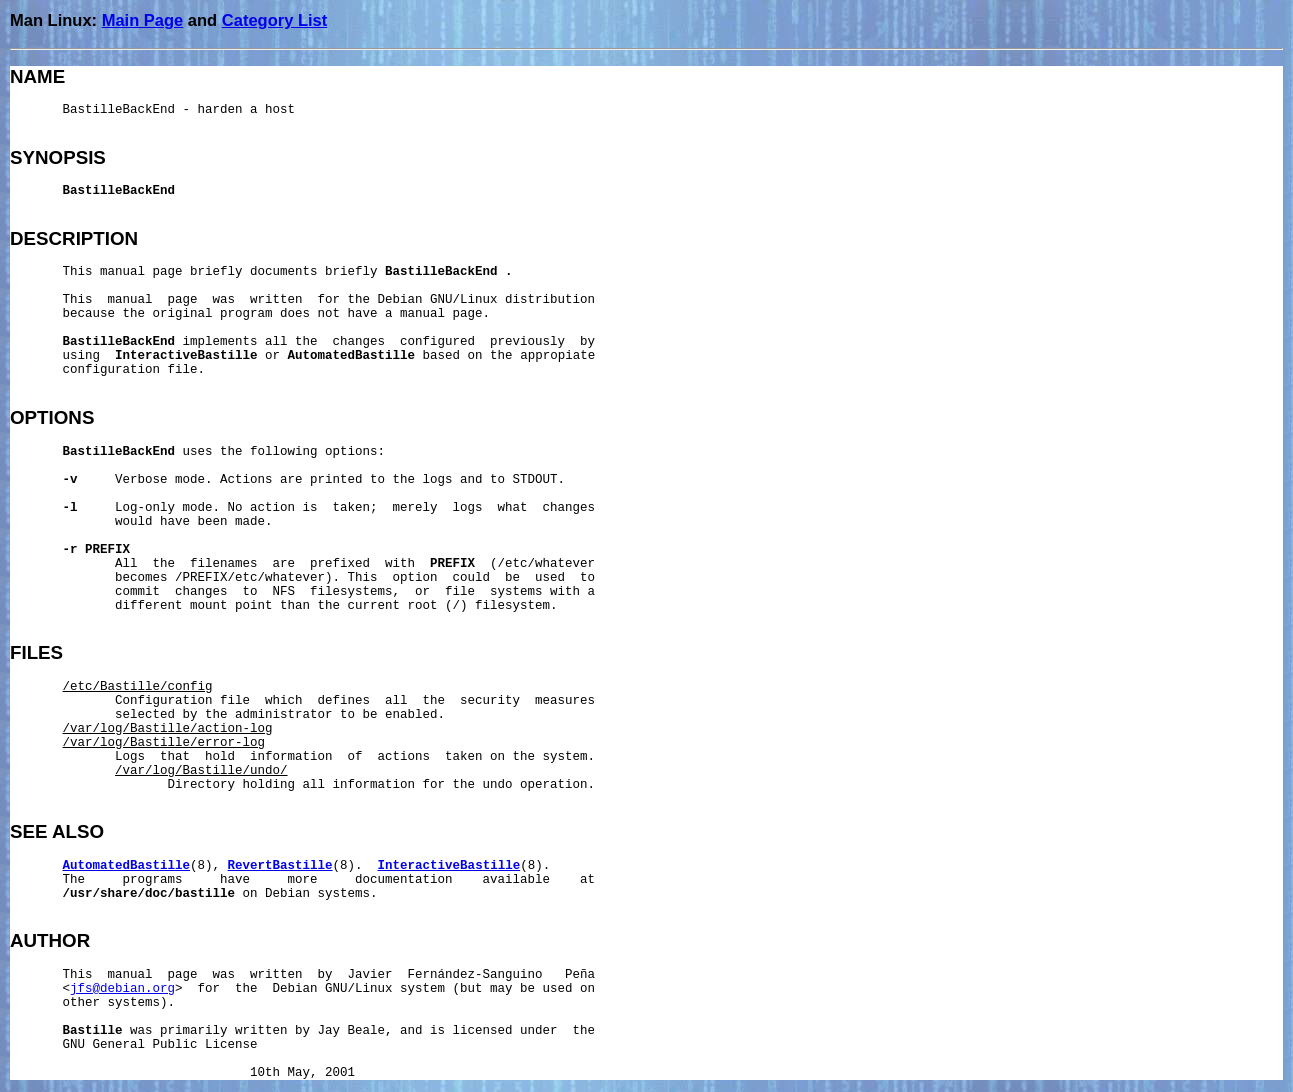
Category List (274, 20)
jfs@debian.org (122, 989)
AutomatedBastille (127, 866)
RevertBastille (280, 866)
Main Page (143, 20)
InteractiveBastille (449, 866)
